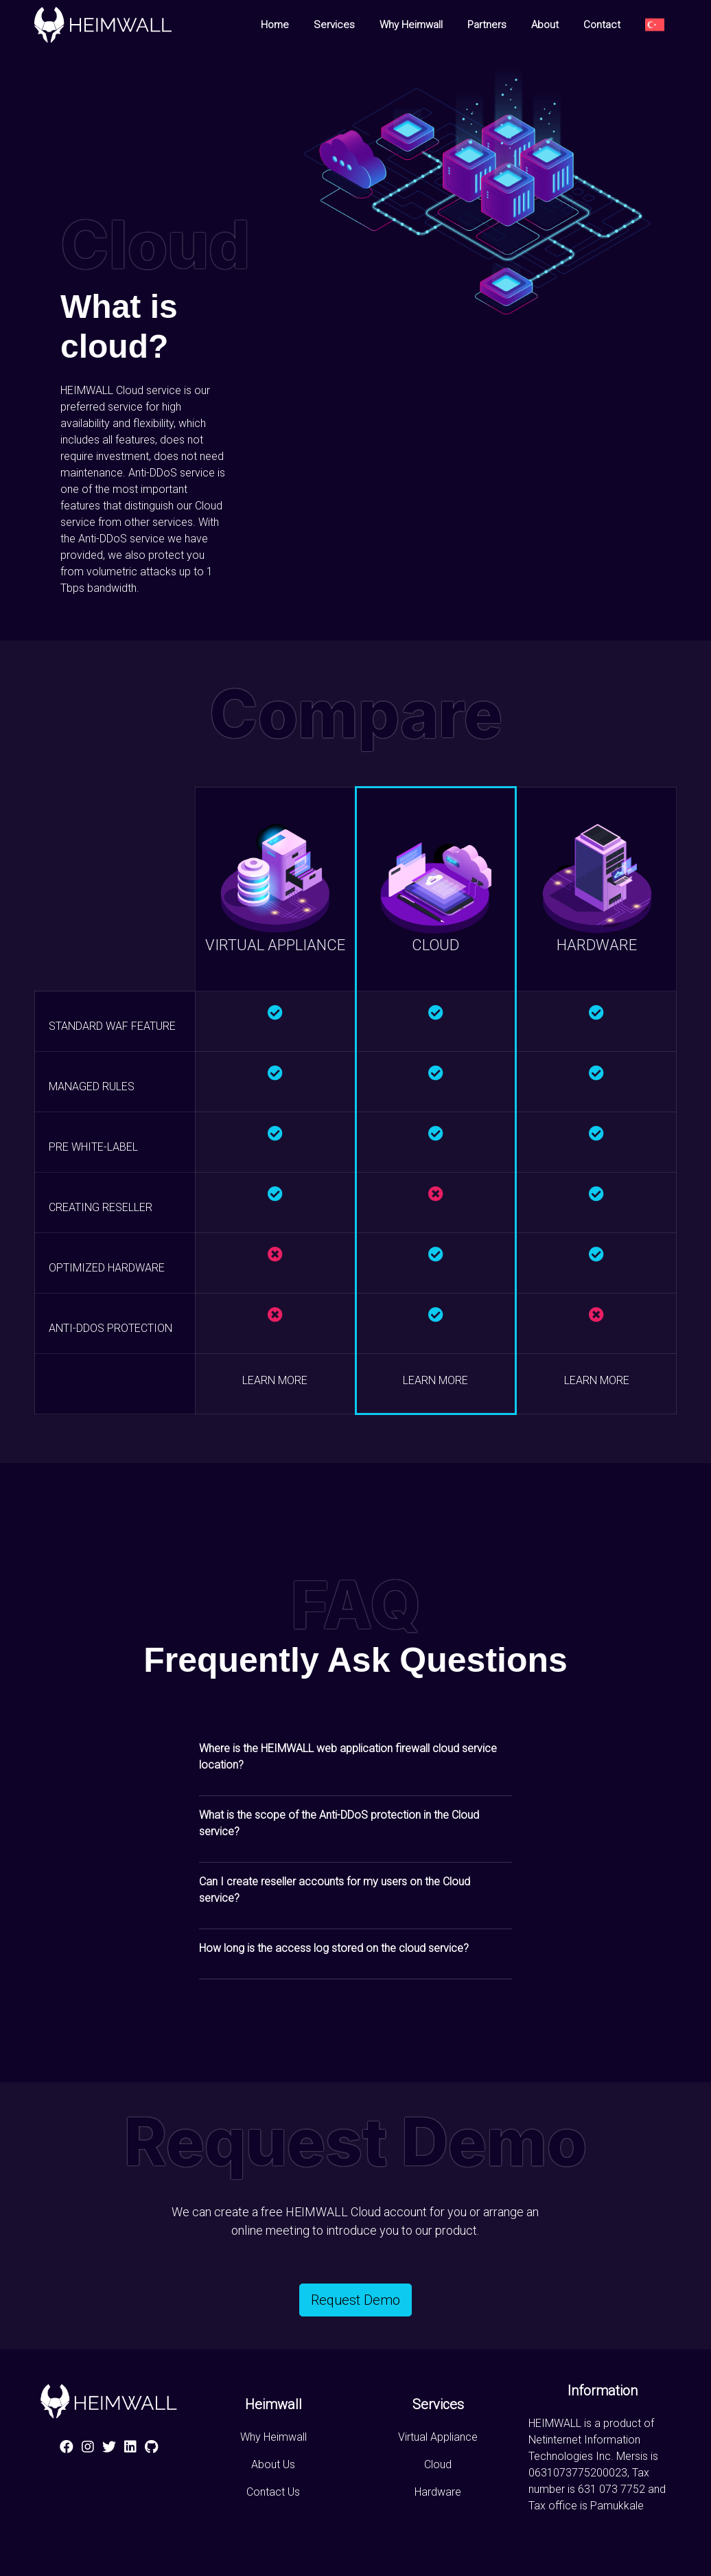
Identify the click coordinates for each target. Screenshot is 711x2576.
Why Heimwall (411, 25)
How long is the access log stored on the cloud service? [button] (334, 1948)
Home (275, 25)
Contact (601, 25)
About (545, 25)
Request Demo (355, 2300)
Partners (486, 25)
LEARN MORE (274, 1380)
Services (334, 25)
